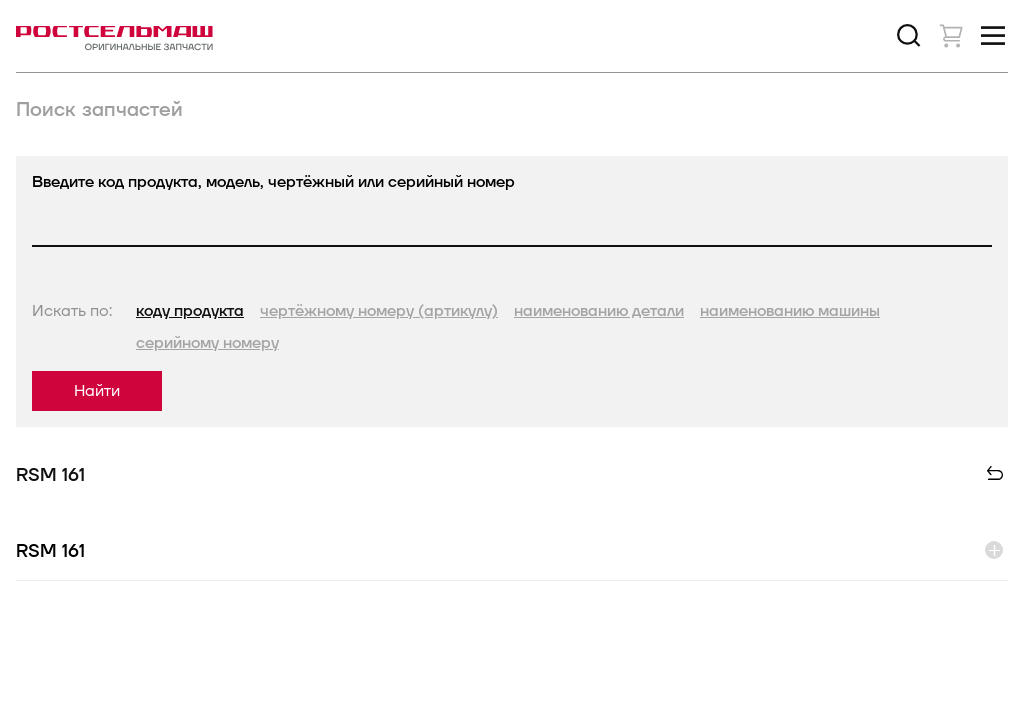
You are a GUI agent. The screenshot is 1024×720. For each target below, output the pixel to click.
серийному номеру (207, 343)
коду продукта (190, 311)
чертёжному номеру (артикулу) (379, 311)
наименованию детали (599, 311)
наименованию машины (790, 311)
